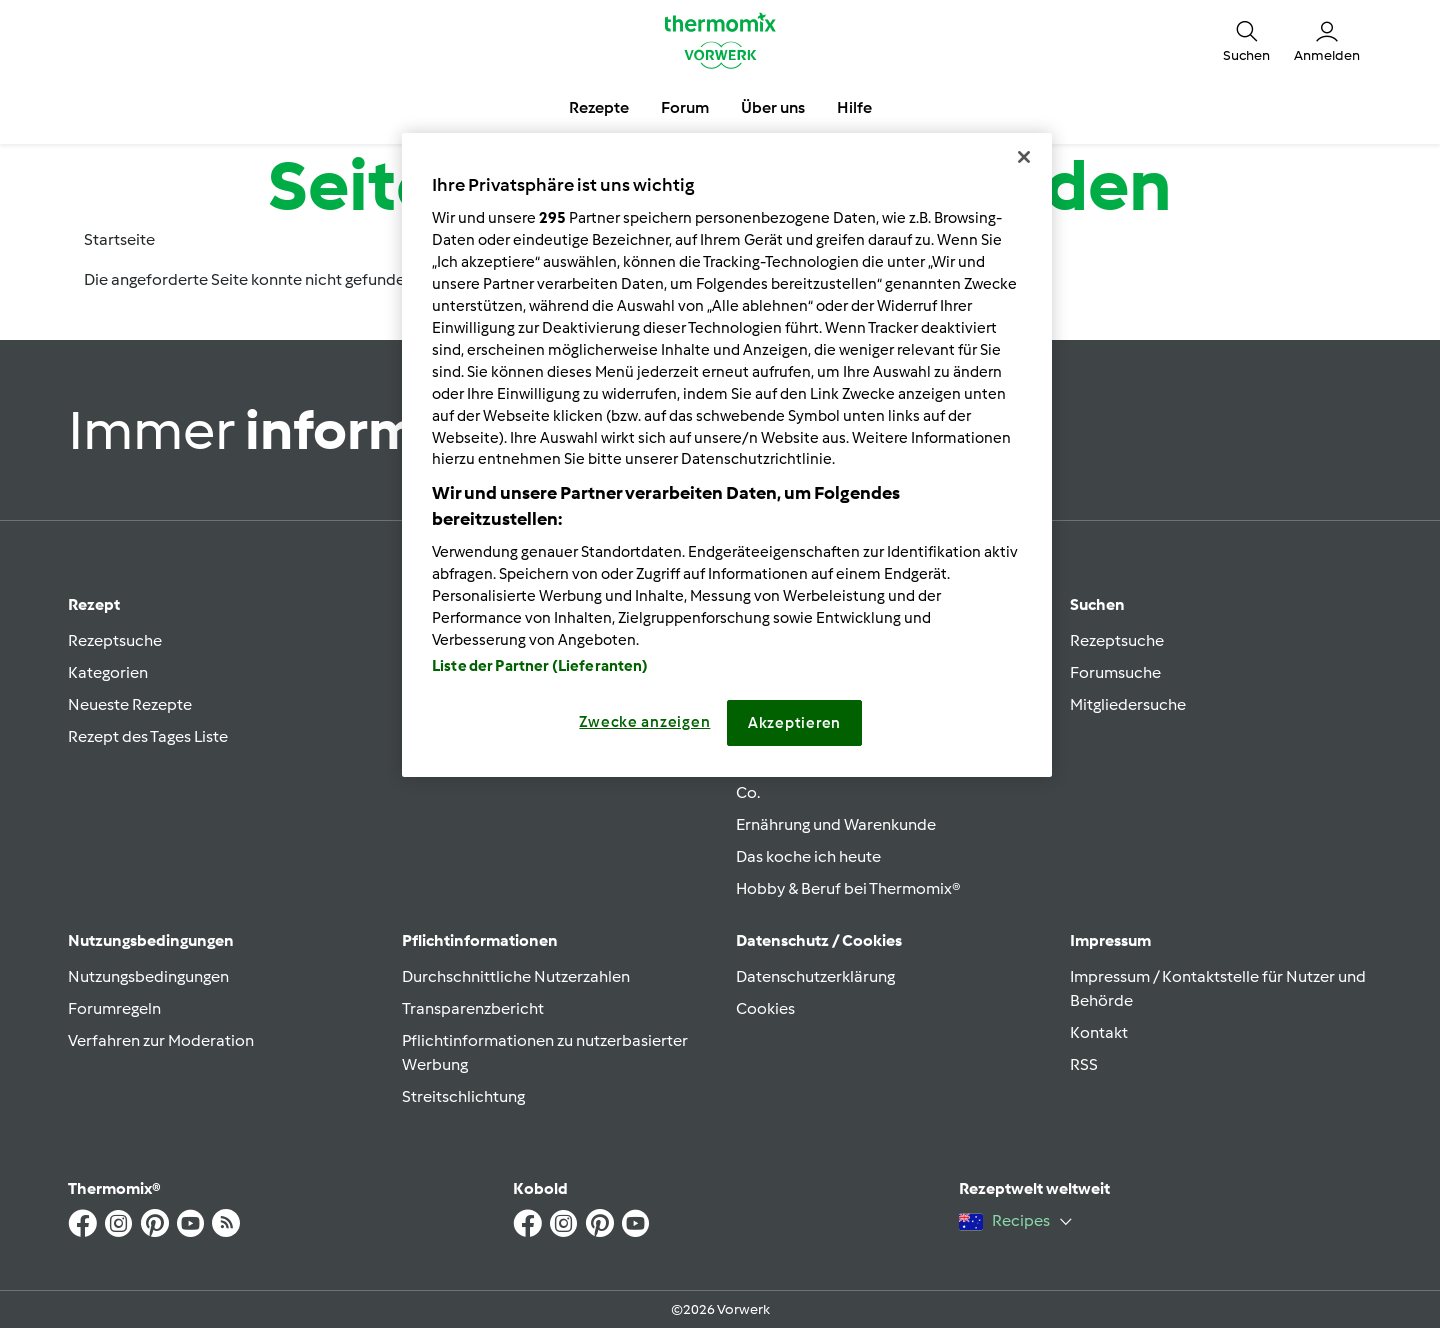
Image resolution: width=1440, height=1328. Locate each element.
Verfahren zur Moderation (161, 1040)
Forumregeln (114, 1008)
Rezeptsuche (115, 640)
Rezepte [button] (599, 107)
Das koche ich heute (808, 856)
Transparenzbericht (473, 1008)
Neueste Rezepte (130, 704)
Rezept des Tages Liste (148, 736)
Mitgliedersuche (1128, 704)
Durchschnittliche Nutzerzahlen (516, 976)
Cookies (765, 1008)
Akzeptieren (794, 723)
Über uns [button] (773, 107)
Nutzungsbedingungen (148, 976)
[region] (727, 455)
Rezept (94, 604)
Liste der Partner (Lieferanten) (540, 666)
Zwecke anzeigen (644, 722)
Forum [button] (685, 107)
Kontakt (1099, 1032)
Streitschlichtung (463, 1096)
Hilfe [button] (854, 107)
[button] (1246, 40)
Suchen (1097, 604)
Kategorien (108, 672)
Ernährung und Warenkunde (836, 824)
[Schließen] (1024, 157)
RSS (1084, 1064)
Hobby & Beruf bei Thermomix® (848, 888)
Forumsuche (1115, 672)
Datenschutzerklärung (815, 976)
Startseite (119, 239)
